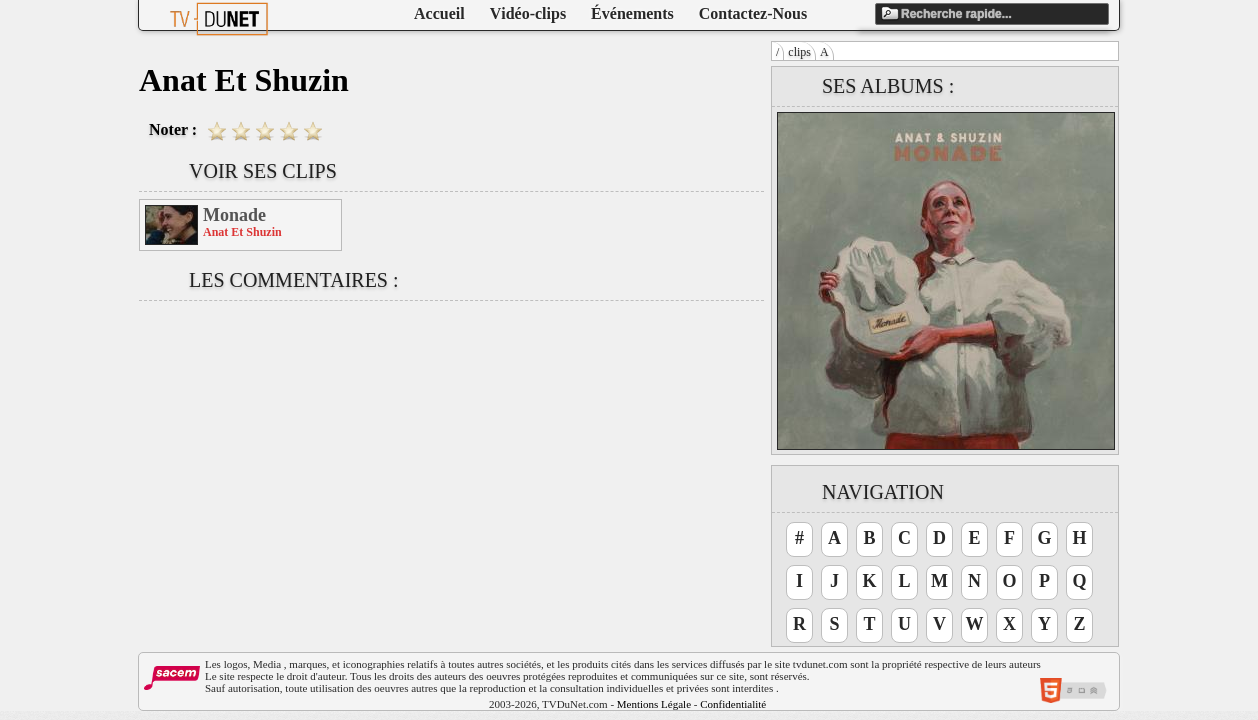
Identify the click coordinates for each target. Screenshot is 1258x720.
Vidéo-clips (528, 13)
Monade (234, 215)
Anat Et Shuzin (242, 232)
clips (799, 52)
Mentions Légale (654, 704)
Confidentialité (733, 704)
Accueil (439, 13)
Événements (632, 13)
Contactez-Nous (753, 13)
